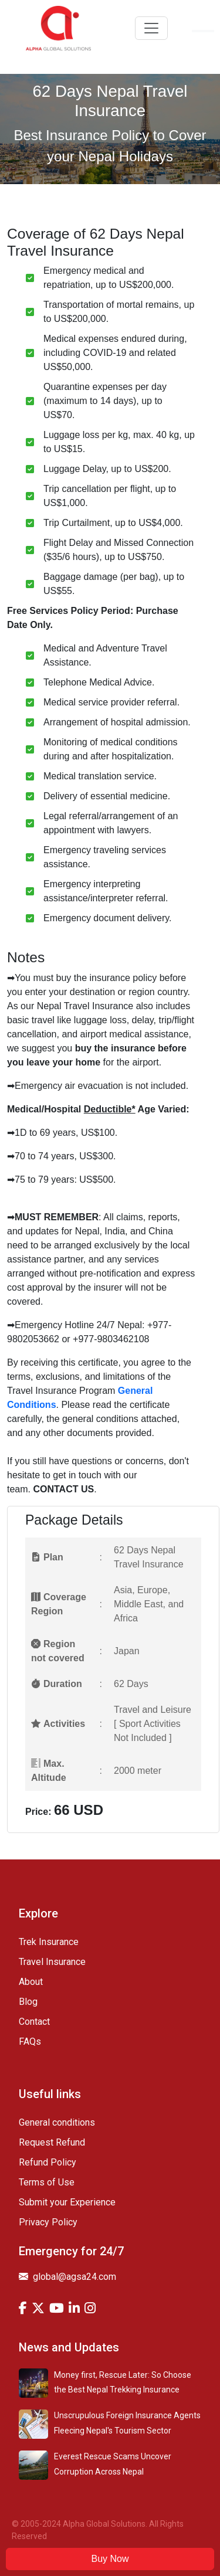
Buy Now (109, 2559)
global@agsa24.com (67, 2276)
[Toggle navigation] (151, 28)
